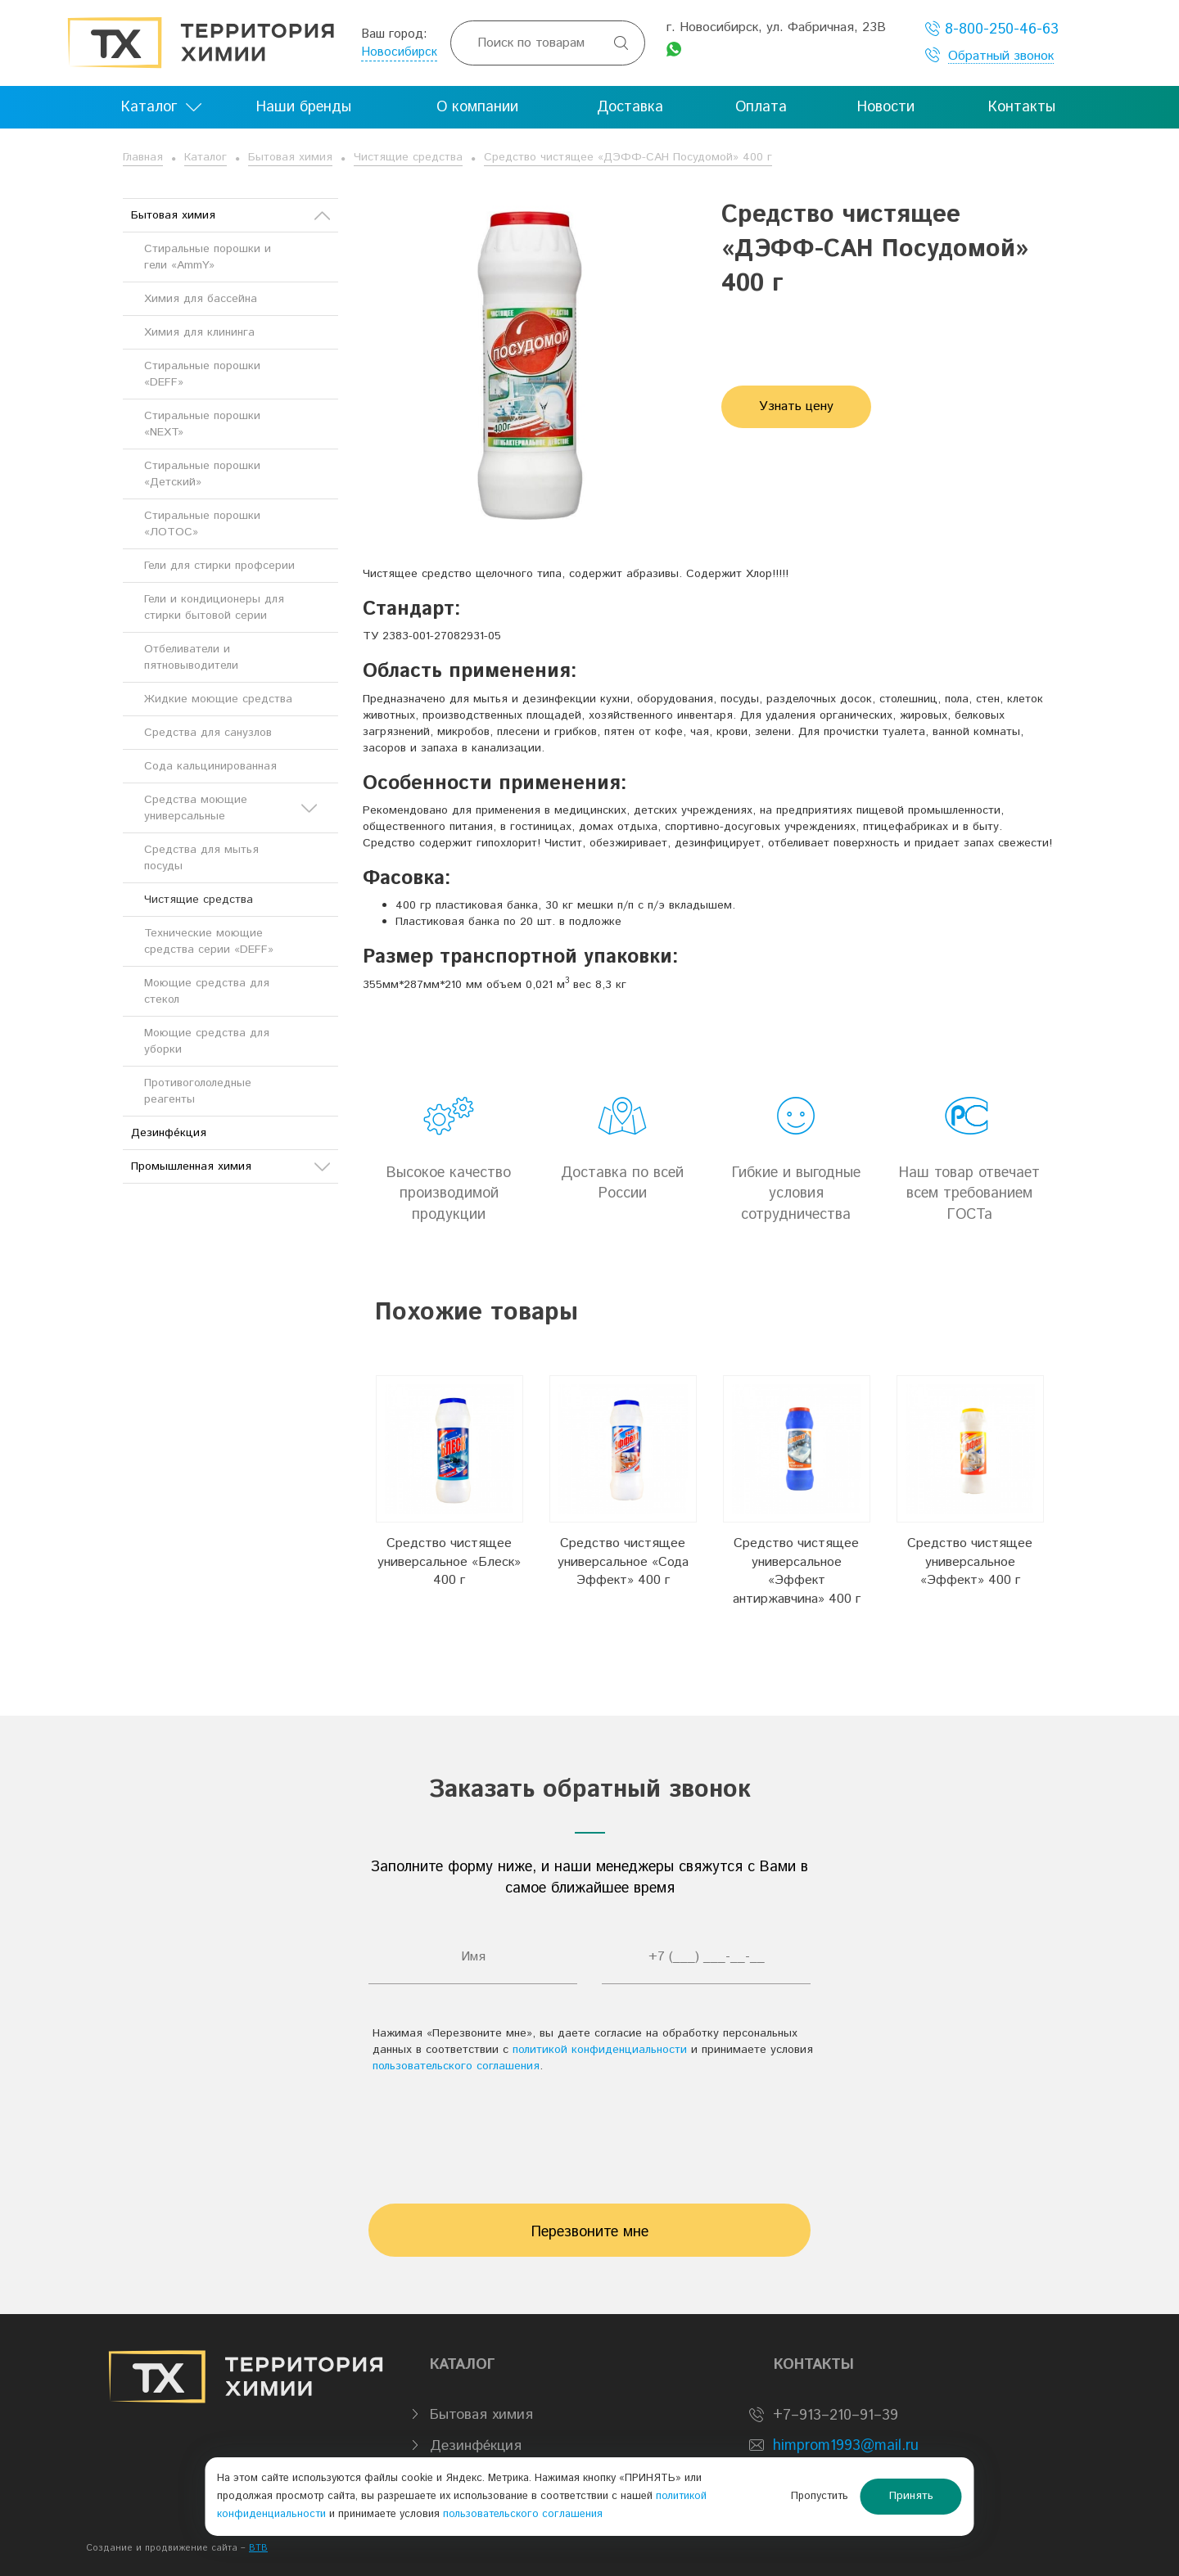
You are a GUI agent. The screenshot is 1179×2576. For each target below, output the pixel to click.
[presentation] (589, 2131)
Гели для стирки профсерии (219, 565)
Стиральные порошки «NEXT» (202, 424)
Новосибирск (399, 52)
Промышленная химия (230, 1166)
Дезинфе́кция (168, 1133)
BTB (258, 2548)
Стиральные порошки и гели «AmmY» (207, 257)
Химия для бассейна (200, 299)
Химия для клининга (199, 332)
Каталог (205, 157)
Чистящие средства (408, 157)
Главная (143, 157)
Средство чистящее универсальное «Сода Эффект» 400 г (623, 1562)
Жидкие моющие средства (218, 699)
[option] (449, 1492)
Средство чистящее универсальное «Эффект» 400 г (969, 1562)
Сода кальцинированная (210, 766)
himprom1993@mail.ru (846, 2445)
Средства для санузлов (208, 732)
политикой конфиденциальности (600, 2049)
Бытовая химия (290, 157)
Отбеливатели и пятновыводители (191, 657)
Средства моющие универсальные (230, 808)
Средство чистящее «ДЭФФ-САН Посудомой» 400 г (628, 157)
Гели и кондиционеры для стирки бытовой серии (214, 607)
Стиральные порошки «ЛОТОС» (202, 524)
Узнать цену (796, 406)
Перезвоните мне (589, 2232)
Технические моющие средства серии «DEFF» (208, 941)
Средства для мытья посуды (201, 857)
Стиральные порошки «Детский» (202, 474)
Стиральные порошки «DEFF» (202, 374)
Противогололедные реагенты (197, 1091)
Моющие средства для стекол (206, 991)
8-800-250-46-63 (992, 29)
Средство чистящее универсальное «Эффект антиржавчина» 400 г (797, 1571)
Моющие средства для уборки (206, 1041)
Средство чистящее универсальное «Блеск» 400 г (449, 1562)
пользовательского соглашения (456, 2066)
